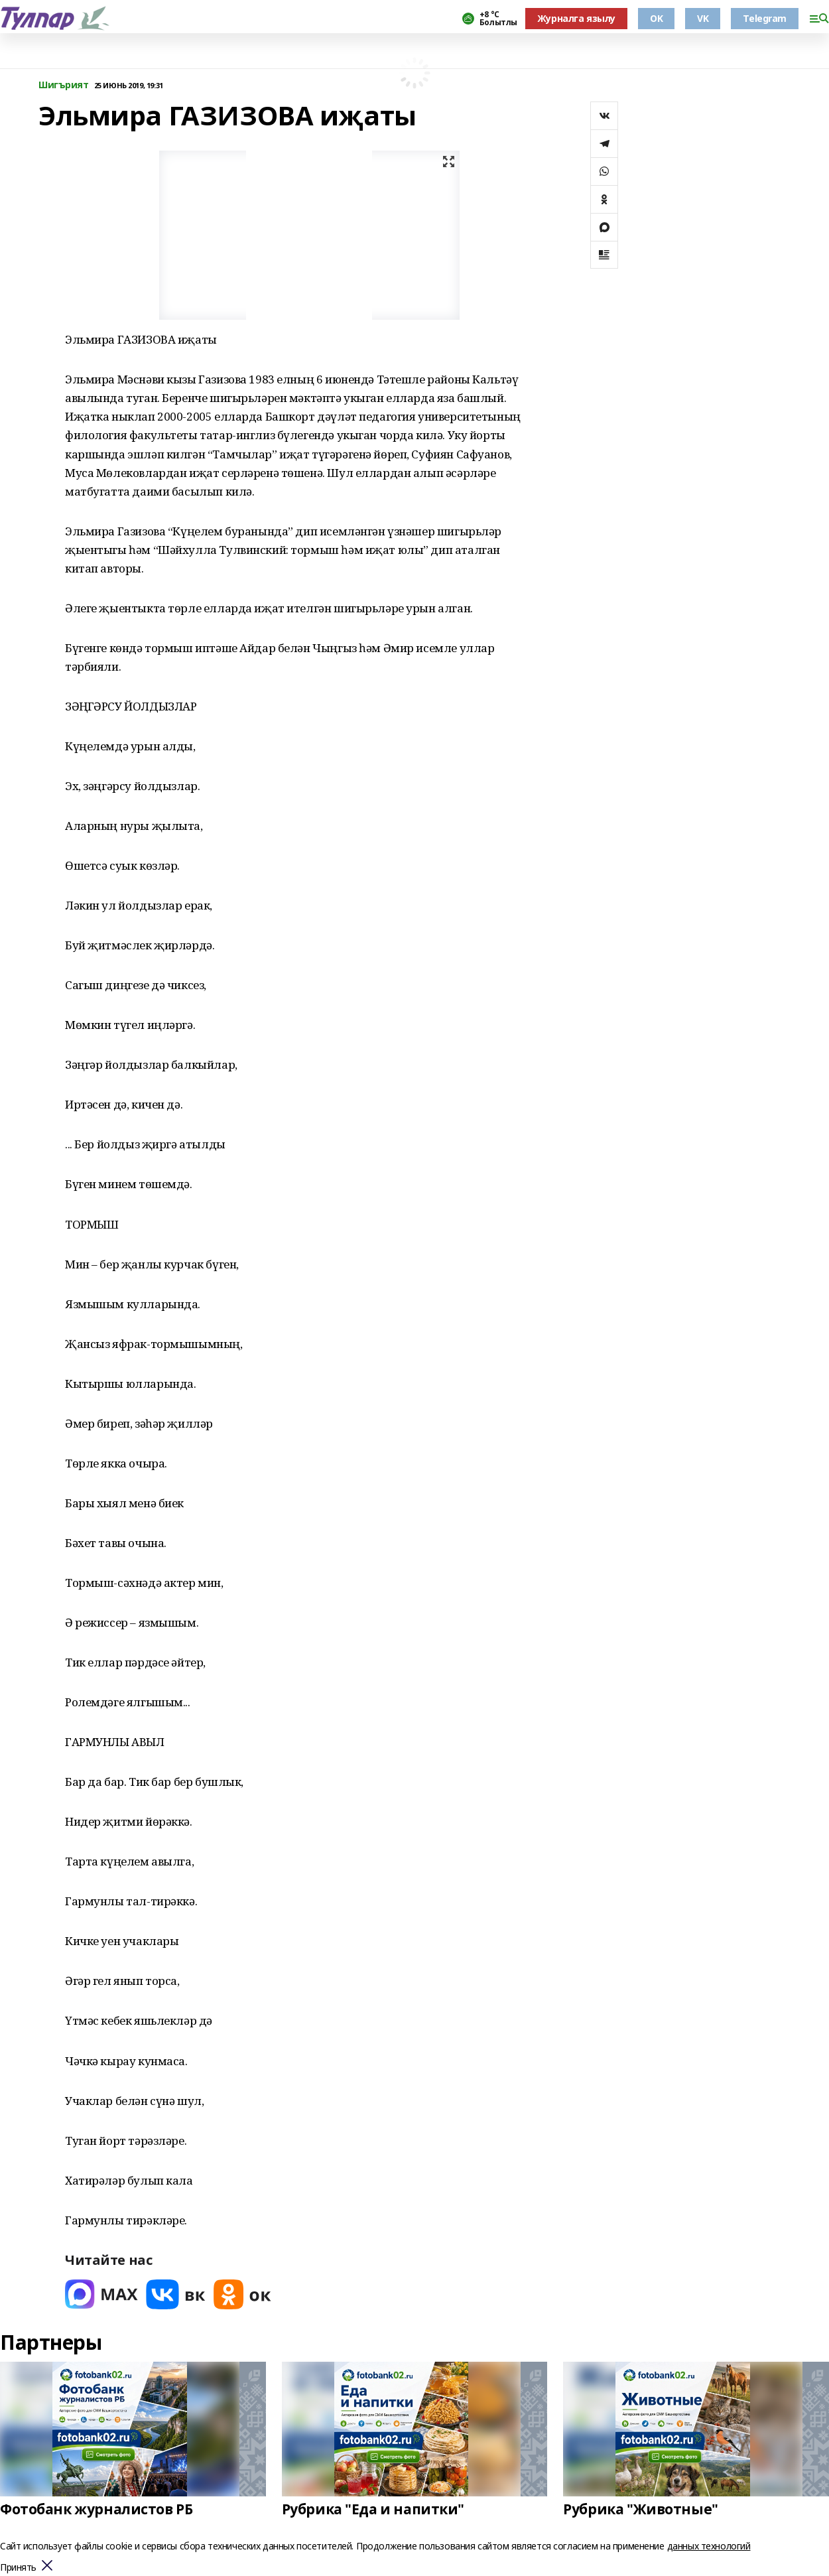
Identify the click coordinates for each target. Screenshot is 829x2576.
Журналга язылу (576, 18)
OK (656, 18)
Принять (18, 2567)
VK (702, 18)
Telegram (765, 18)
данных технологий (709, 2546)
